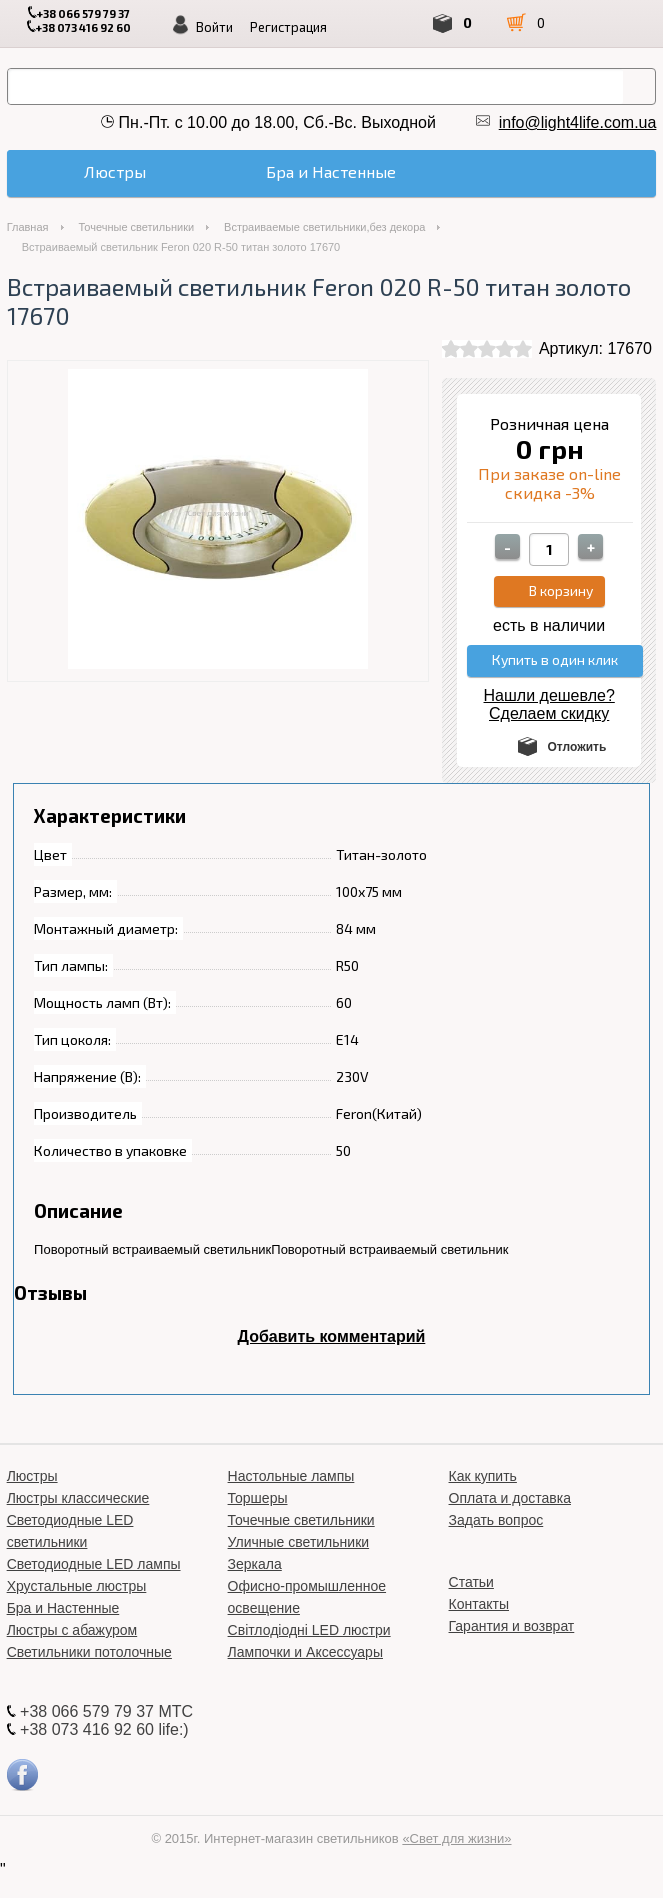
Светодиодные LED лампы (94, 1583)
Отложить (577, 766)
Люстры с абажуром (72, 1649)
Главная (28, 246)
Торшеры (258, 1517)
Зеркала (255, 1583)
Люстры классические (78, 1517)
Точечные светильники (137, 246)
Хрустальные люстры (77, 1605)
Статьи (471, 1601)
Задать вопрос (496, 1539)
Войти (214, 27)
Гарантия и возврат (512, 1645)
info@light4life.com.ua (578, 122)
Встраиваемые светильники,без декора (324, 246)
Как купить (483, 1495)
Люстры (32, 1495)
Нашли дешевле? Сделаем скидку (549, 723)
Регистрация (288, 27)
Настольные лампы (291, 1495)
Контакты (479, 1623)
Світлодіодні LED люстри (309, 1649)
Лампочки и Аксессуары (305, 1671)
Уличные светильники (299, 1561)
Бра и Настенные (63, 1627)
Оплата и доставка (510, 1517)
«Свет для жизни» (456, 1857)
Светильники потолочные (89, 1671)
